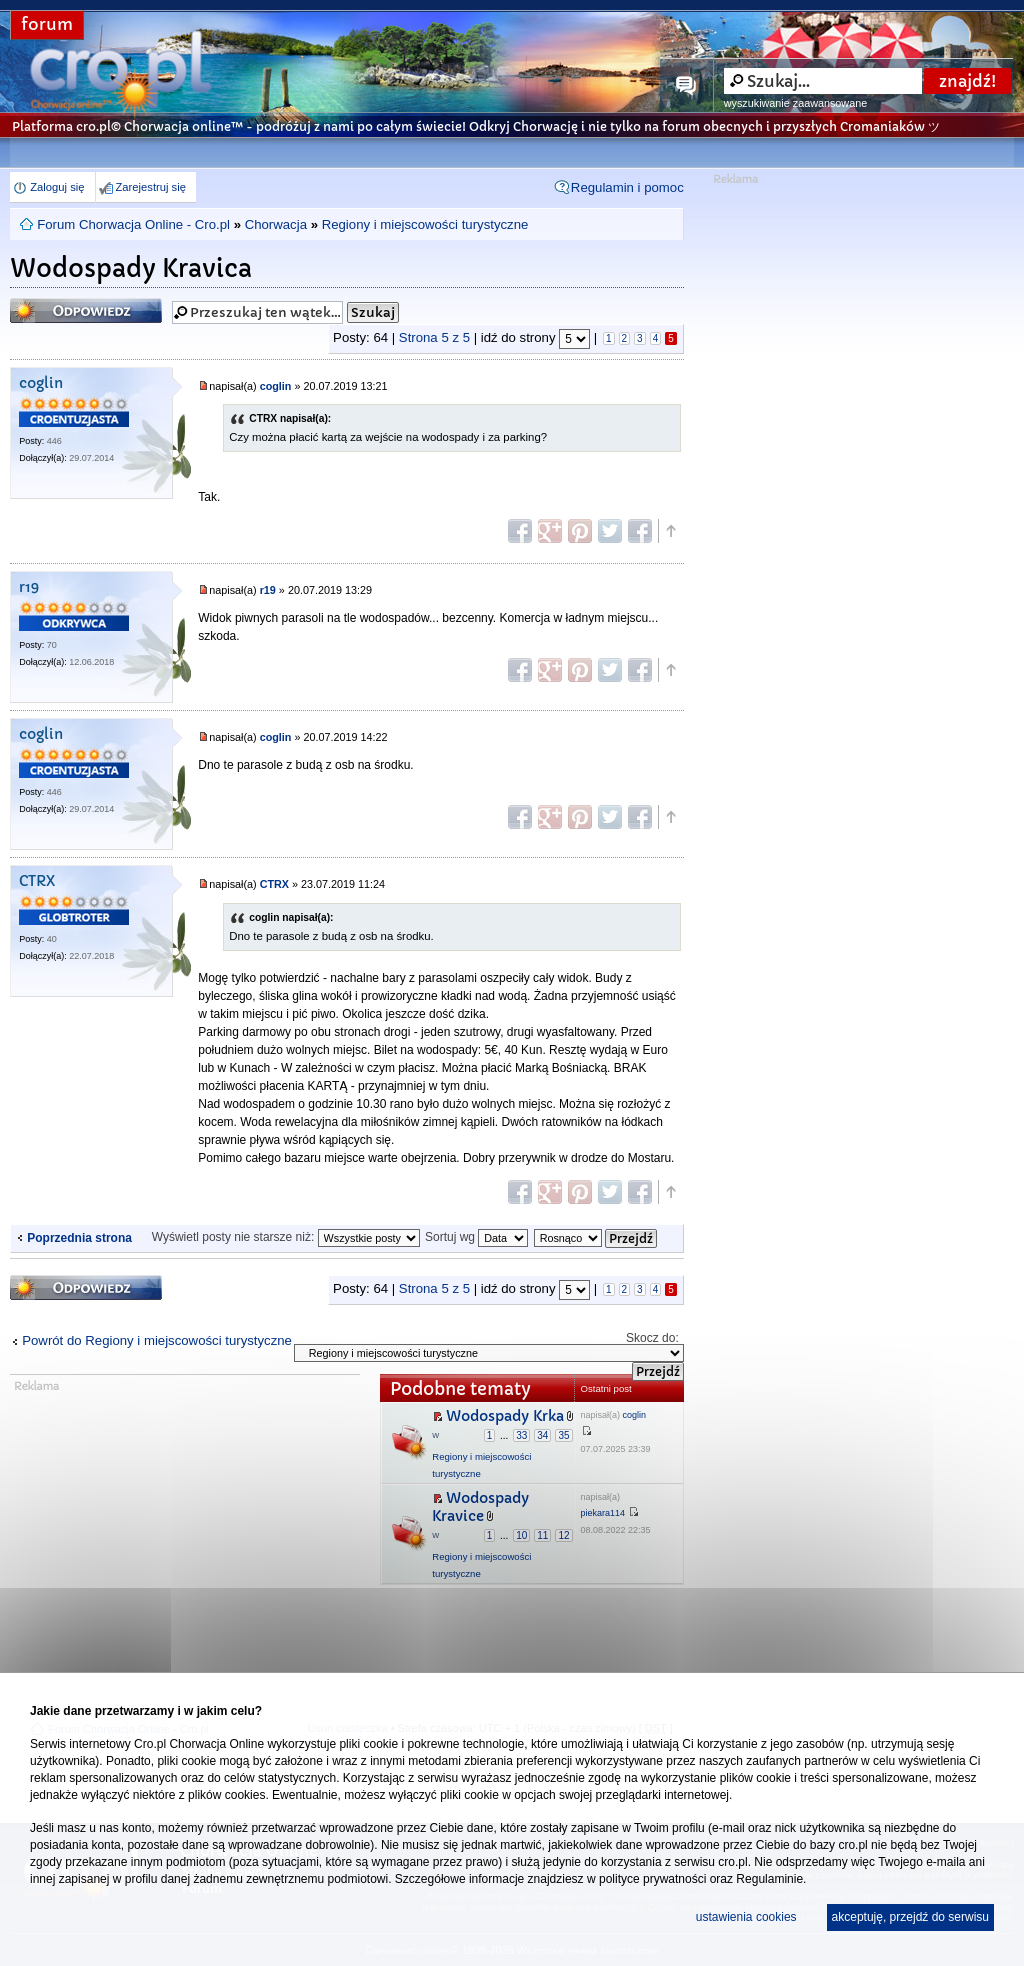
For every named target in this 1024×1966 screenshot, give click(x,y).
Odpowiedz (86, 310)
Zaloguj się (57, 187)
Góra (670, 531)
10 (521, 1535)
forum (47, 24)
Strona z (434, 337)
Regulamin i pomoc (627, 187)
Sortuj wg (476, 1237)
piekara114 (603, 1513)
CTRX (37, 881)
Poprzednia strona (79, 1238)
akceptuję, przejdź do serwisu (910, 1917)
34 (542, 1435)
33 (521, 1435)
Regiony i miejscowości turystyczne (425, 224)
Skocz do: (652, 1338)
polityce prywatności (652, 1879)
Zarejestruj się (151, 187)
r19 (29, 587)
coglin (41, 383)
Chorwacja (276, 224)
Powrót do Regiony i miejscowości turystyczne (157, 1340)
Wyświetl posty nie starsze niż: (286, 1237)
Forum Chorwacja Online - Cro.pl (133, 224)
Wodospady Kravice (480, 1507)
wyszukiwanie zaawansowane (795, 103)
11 (542, 1535)
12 (563, 1535)
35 (563, 1435)
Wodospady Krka (505, 1416)
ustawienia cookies (746, 1917)
